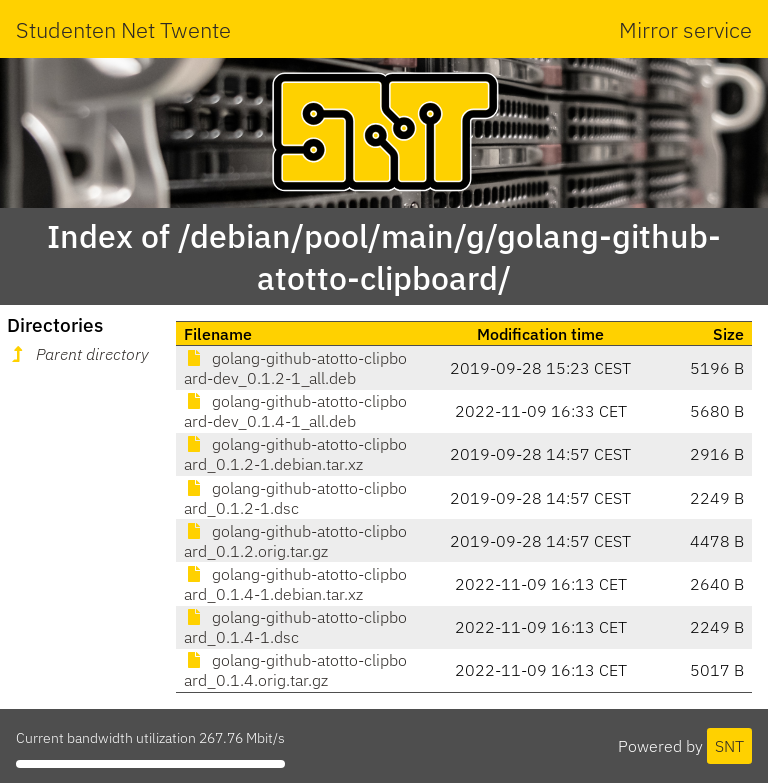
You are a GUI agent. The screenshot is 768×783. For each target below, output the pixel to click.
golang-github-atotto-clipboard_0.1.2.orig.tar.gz (295, 541)
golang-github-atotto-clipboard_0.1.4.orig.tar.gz (295, 670)
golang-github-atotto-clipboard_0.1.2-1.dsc (295, 498)
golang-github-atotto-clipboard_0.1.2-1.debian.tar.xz (295, 454)
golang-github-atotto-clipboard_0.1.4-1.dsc (295, 627)
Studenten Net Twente (123, 29)
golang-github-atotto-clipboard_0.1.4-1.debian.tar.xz (295, 584)
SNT (729, 746)
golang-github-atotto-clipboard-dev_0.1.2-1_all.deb (295, 368)
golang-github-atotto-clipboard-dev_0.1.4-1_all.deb (295, 411)
